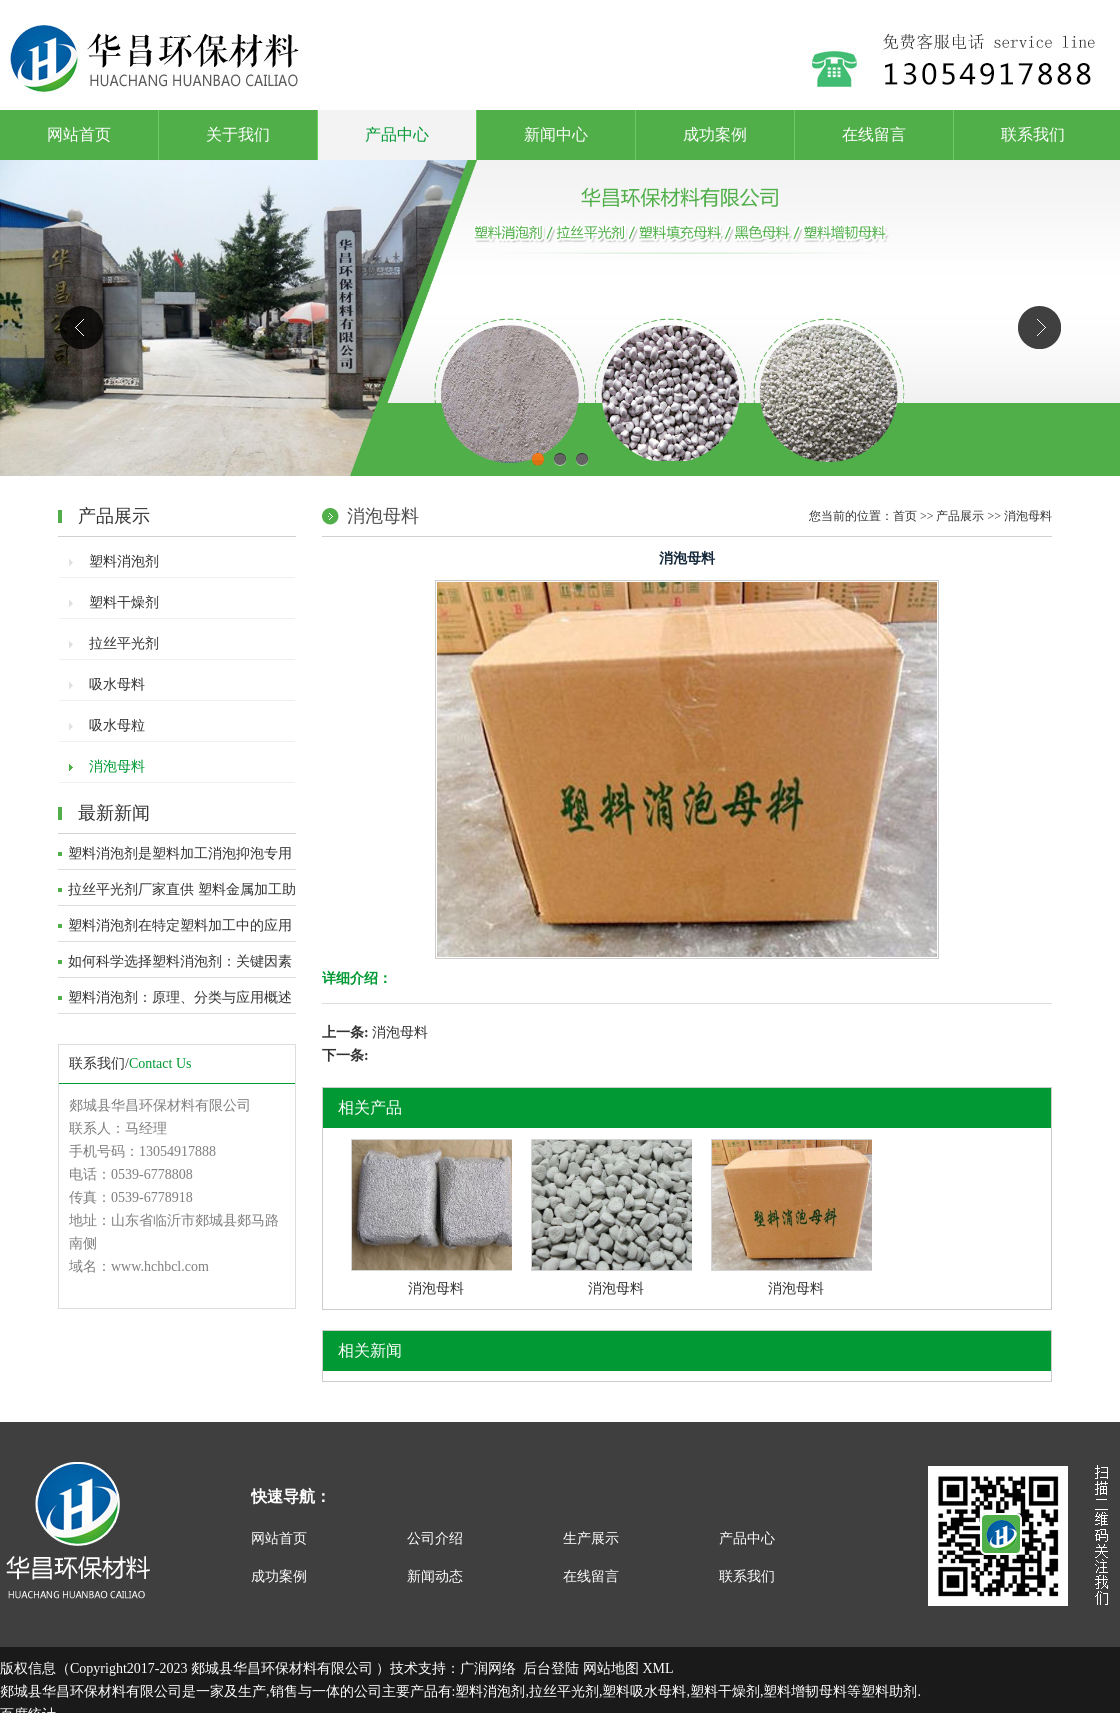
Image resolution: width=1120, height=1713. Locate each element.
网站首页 (79, 134)
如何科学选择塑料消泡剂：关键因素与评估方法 (180, 966)
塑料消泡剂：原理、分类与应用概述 (180, 997)
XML (657, 1668)
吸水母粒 (117, 725)
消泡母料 (117, 766)
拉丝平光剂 (124, 643)
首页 (905, 516)
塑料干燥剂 (124, 602)
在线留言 (874, 134)
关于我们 (238, 134)
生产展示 (591, 1538)
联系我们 (1033, 134)
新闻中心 (556, 134)
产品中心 (397, 134)
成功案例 (715, 134)
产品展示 (960, 516)
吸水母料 (117, 684)
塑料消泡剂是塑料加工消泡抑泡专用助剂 (180, 858)
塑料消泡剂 (124, 561)
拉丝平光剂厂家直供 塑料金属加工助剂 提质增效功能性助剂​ (182, 894)
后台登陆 (551, 1668)
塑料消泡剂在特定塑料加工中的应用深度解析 (180, 930)
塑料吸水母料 (644, 1691)
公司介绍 (435, 1538)
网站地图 (611, 1668)
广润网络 (488, 1668)
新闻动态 (435, 1576)
